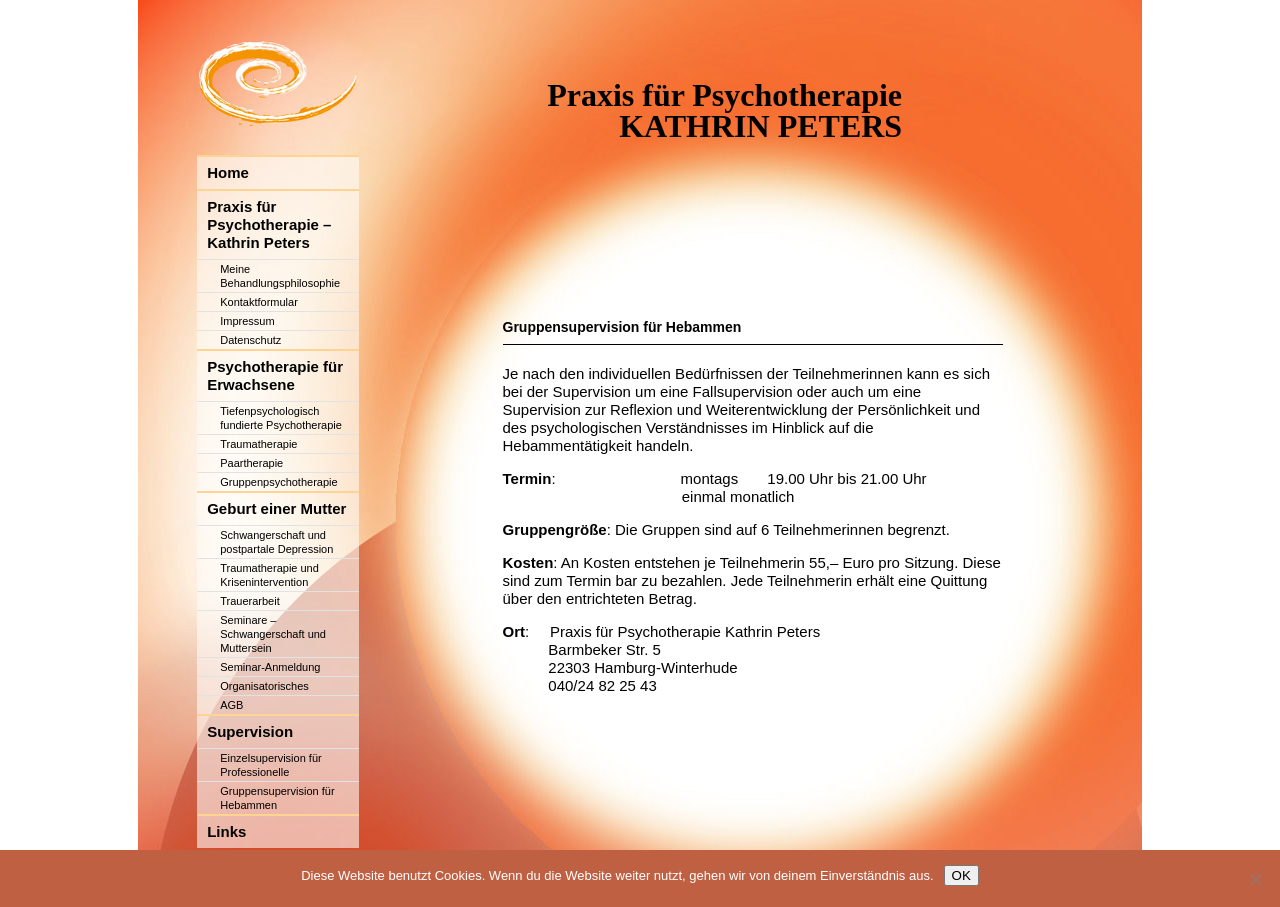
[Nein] (1255, 879)
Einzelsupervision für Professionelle (271, 824)
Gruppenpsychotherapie (278, 541)
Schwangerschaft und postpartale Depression (276, 601)
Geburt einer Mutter (276, 567)
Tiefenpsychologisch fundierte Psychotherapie (281, 477)
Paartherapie (251, 522)
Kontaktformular (259, 361)
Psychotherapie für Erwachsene (275, 434)
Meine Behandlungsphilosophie (280, 335)
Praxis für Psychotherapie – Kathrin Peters (269, 283)
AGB (231, 764)
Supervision (250, 790)
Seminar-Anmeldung (270, 726)
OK (961, 875)
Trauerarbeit (250, 660)
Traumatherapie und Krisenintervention (269, 634)
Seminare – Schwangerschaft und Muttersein (273, 693)
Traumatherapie (258, 503)
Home (228, 231)
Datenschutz (250, 399)
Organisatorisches (264, 745)
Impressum (247, 380)
